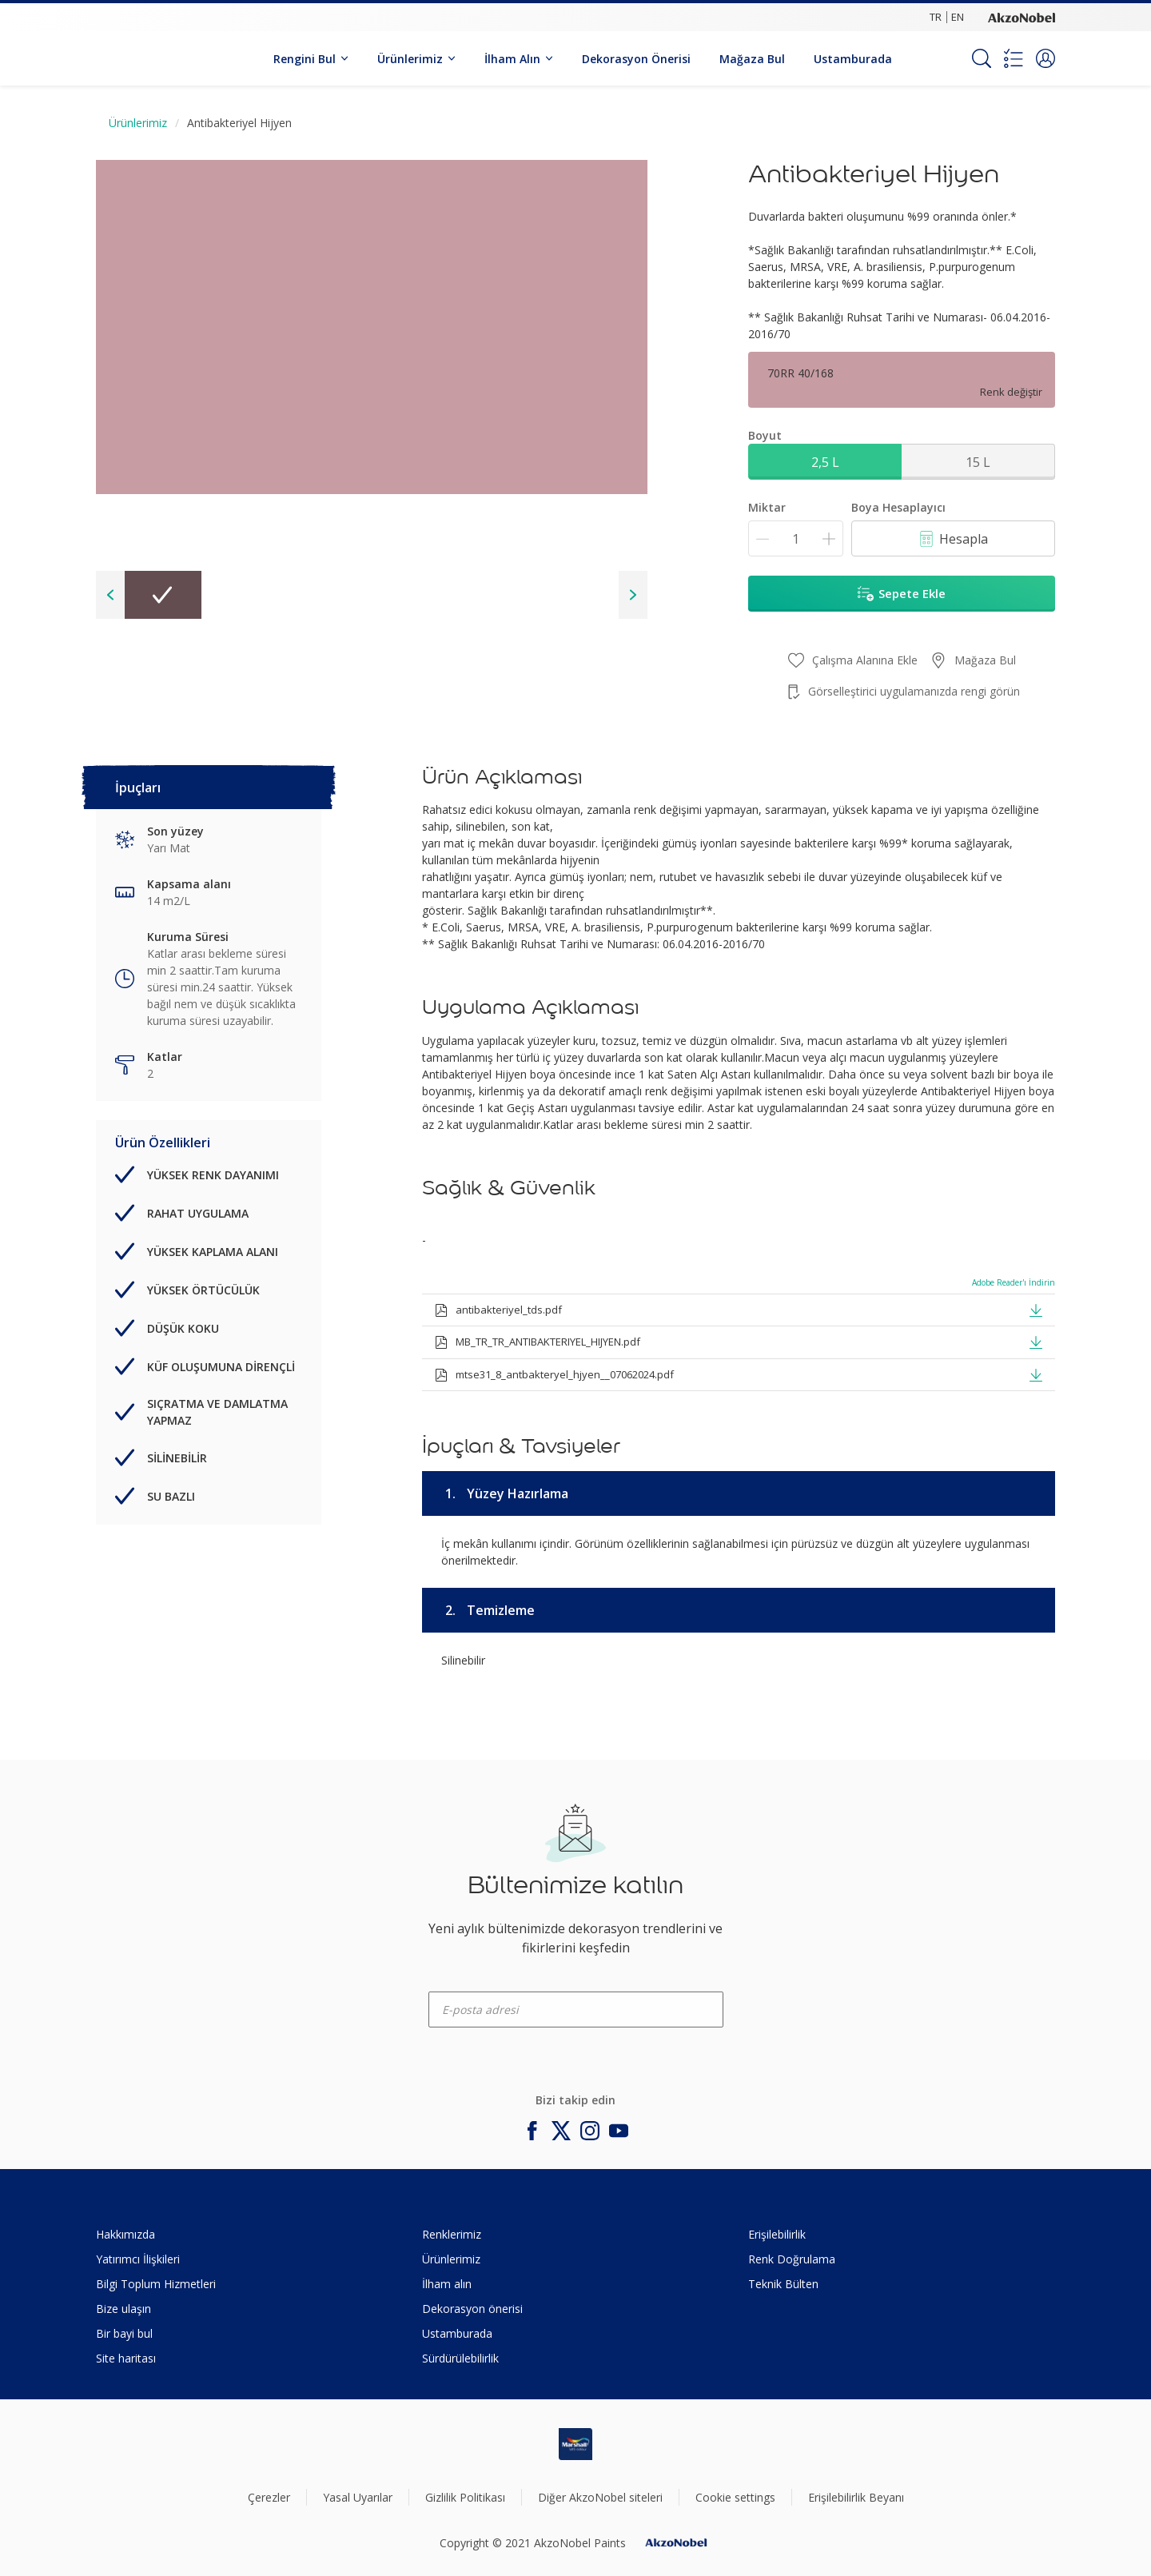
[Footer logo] (575, 2444)
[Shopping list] (1013, 58)
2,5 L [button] (825, 462)
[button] (1045, 58)
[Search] (981, 58)
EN (957, 17)
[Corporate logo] (1021, 16)
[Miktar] (795, 538)
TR (936, 17)
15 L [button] (978, 462)
